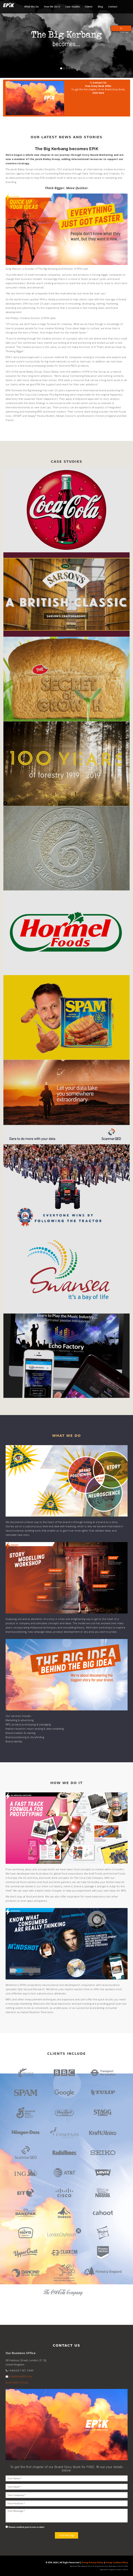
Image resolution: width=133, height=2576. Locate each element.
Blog (100, 6)
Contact (112, 6)
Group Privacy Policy (92, 2562)
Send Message (66, 2535)
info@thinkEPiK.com (20, 2376)
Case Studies (72, 6)
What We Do (31, 6)
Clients (89, 6)
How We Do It (52, 6)
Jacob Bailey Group (17, 2382)
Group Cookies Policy (117, 2562)
